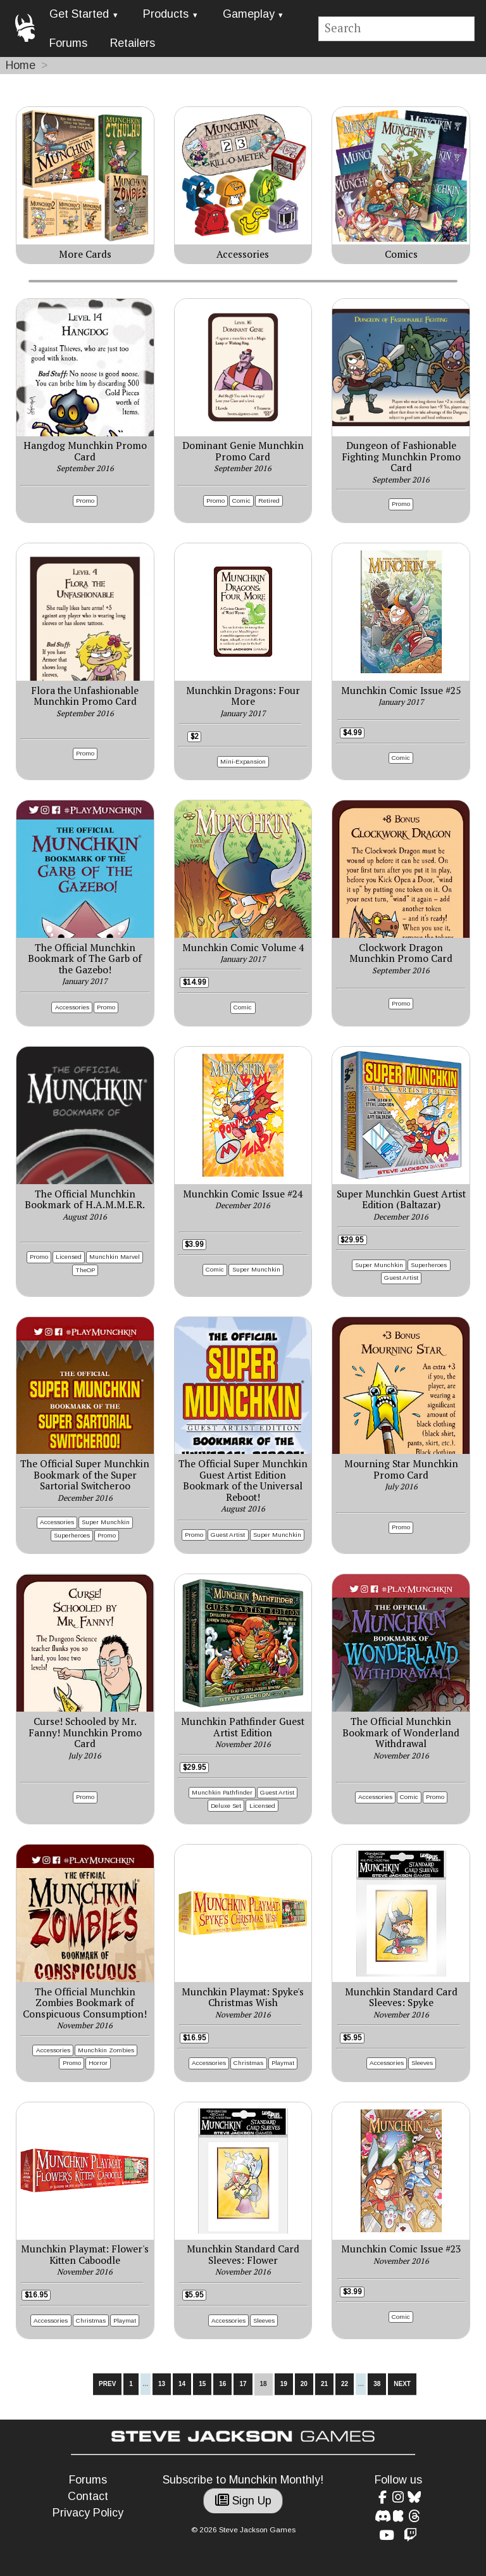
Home (20, 65)
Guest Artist (401, 1277)
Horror (98, 2062)
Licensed (69, 1256)
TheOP (85, 1269)
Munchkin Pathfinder (222, 1792)
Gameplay (249, 14)
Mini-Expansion (243, 761)
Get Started (79, 14)
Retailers (132, 43)
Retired (269, 500)
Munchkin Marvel (114, 1256)
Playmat (282, 2062)
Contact (88, 2496)
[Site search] (396, 28)
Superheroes (429, 1264)
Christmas (248, 2062)
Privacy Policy (88, 2512)
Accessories (72, 1007)
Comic (241, 500)
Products (166, 14)
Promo (85, 500)
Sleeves (422, 2062)
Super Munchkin (256, 1269)
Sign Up (243, 2500)
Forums (68, 43)
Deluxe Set (226, 1805)
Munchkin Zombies (106, 2050)
